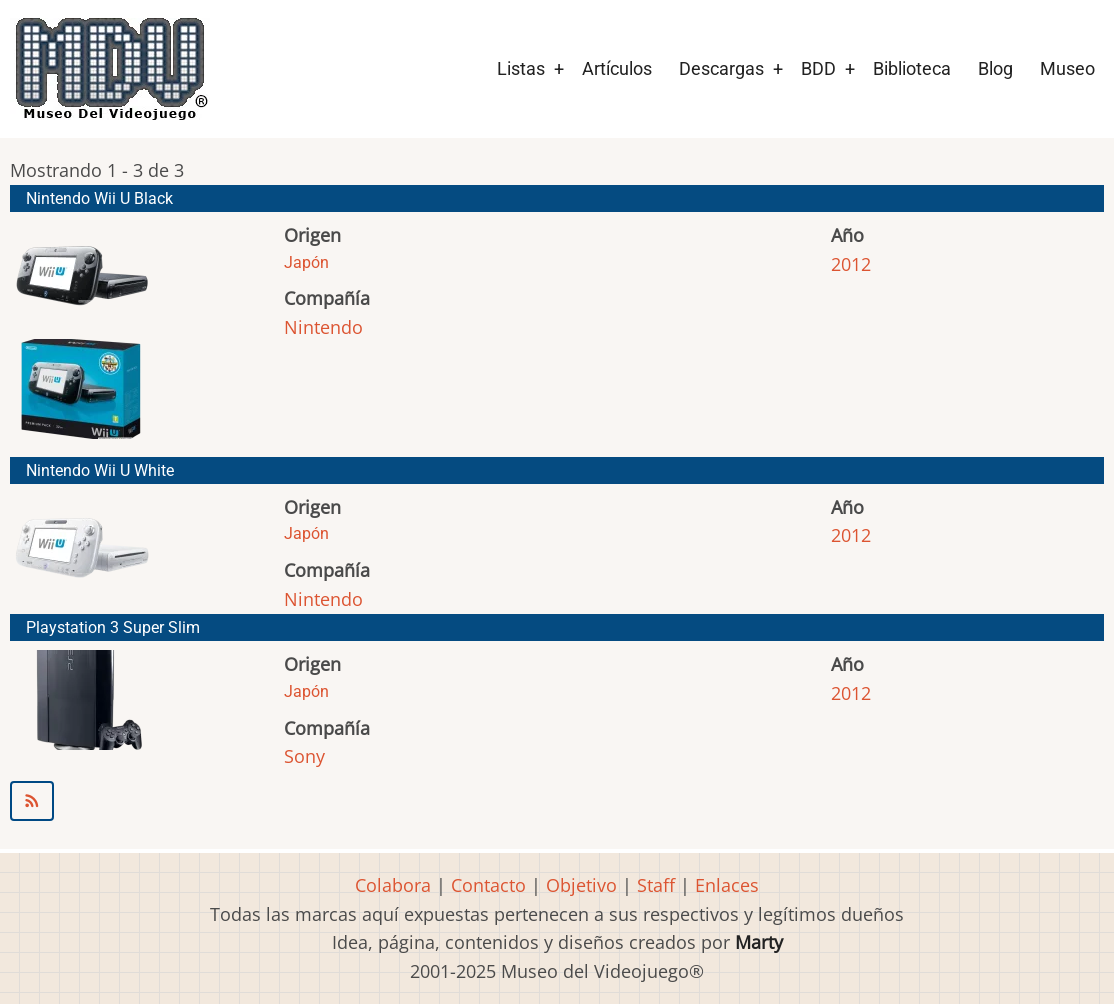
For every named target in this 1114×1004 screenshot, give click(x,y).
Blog (995, 68)
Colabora (393, 885)
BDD (818, 68)
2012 (851, 264)
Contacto (488, 885)
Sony (304, 756)
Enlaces (727, 885)
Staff (656, 885)
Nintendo (323, 327)
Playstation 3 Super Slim (113, 627)
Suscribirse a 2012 (557, 801)
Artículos (617, 68)
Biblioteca (912, 68)
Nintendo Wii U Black (99, 198)
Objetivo (581, 885)
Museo (1067, 68)
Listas (521, 68)
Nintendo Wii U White (100, 470)
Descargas (721, 68)
